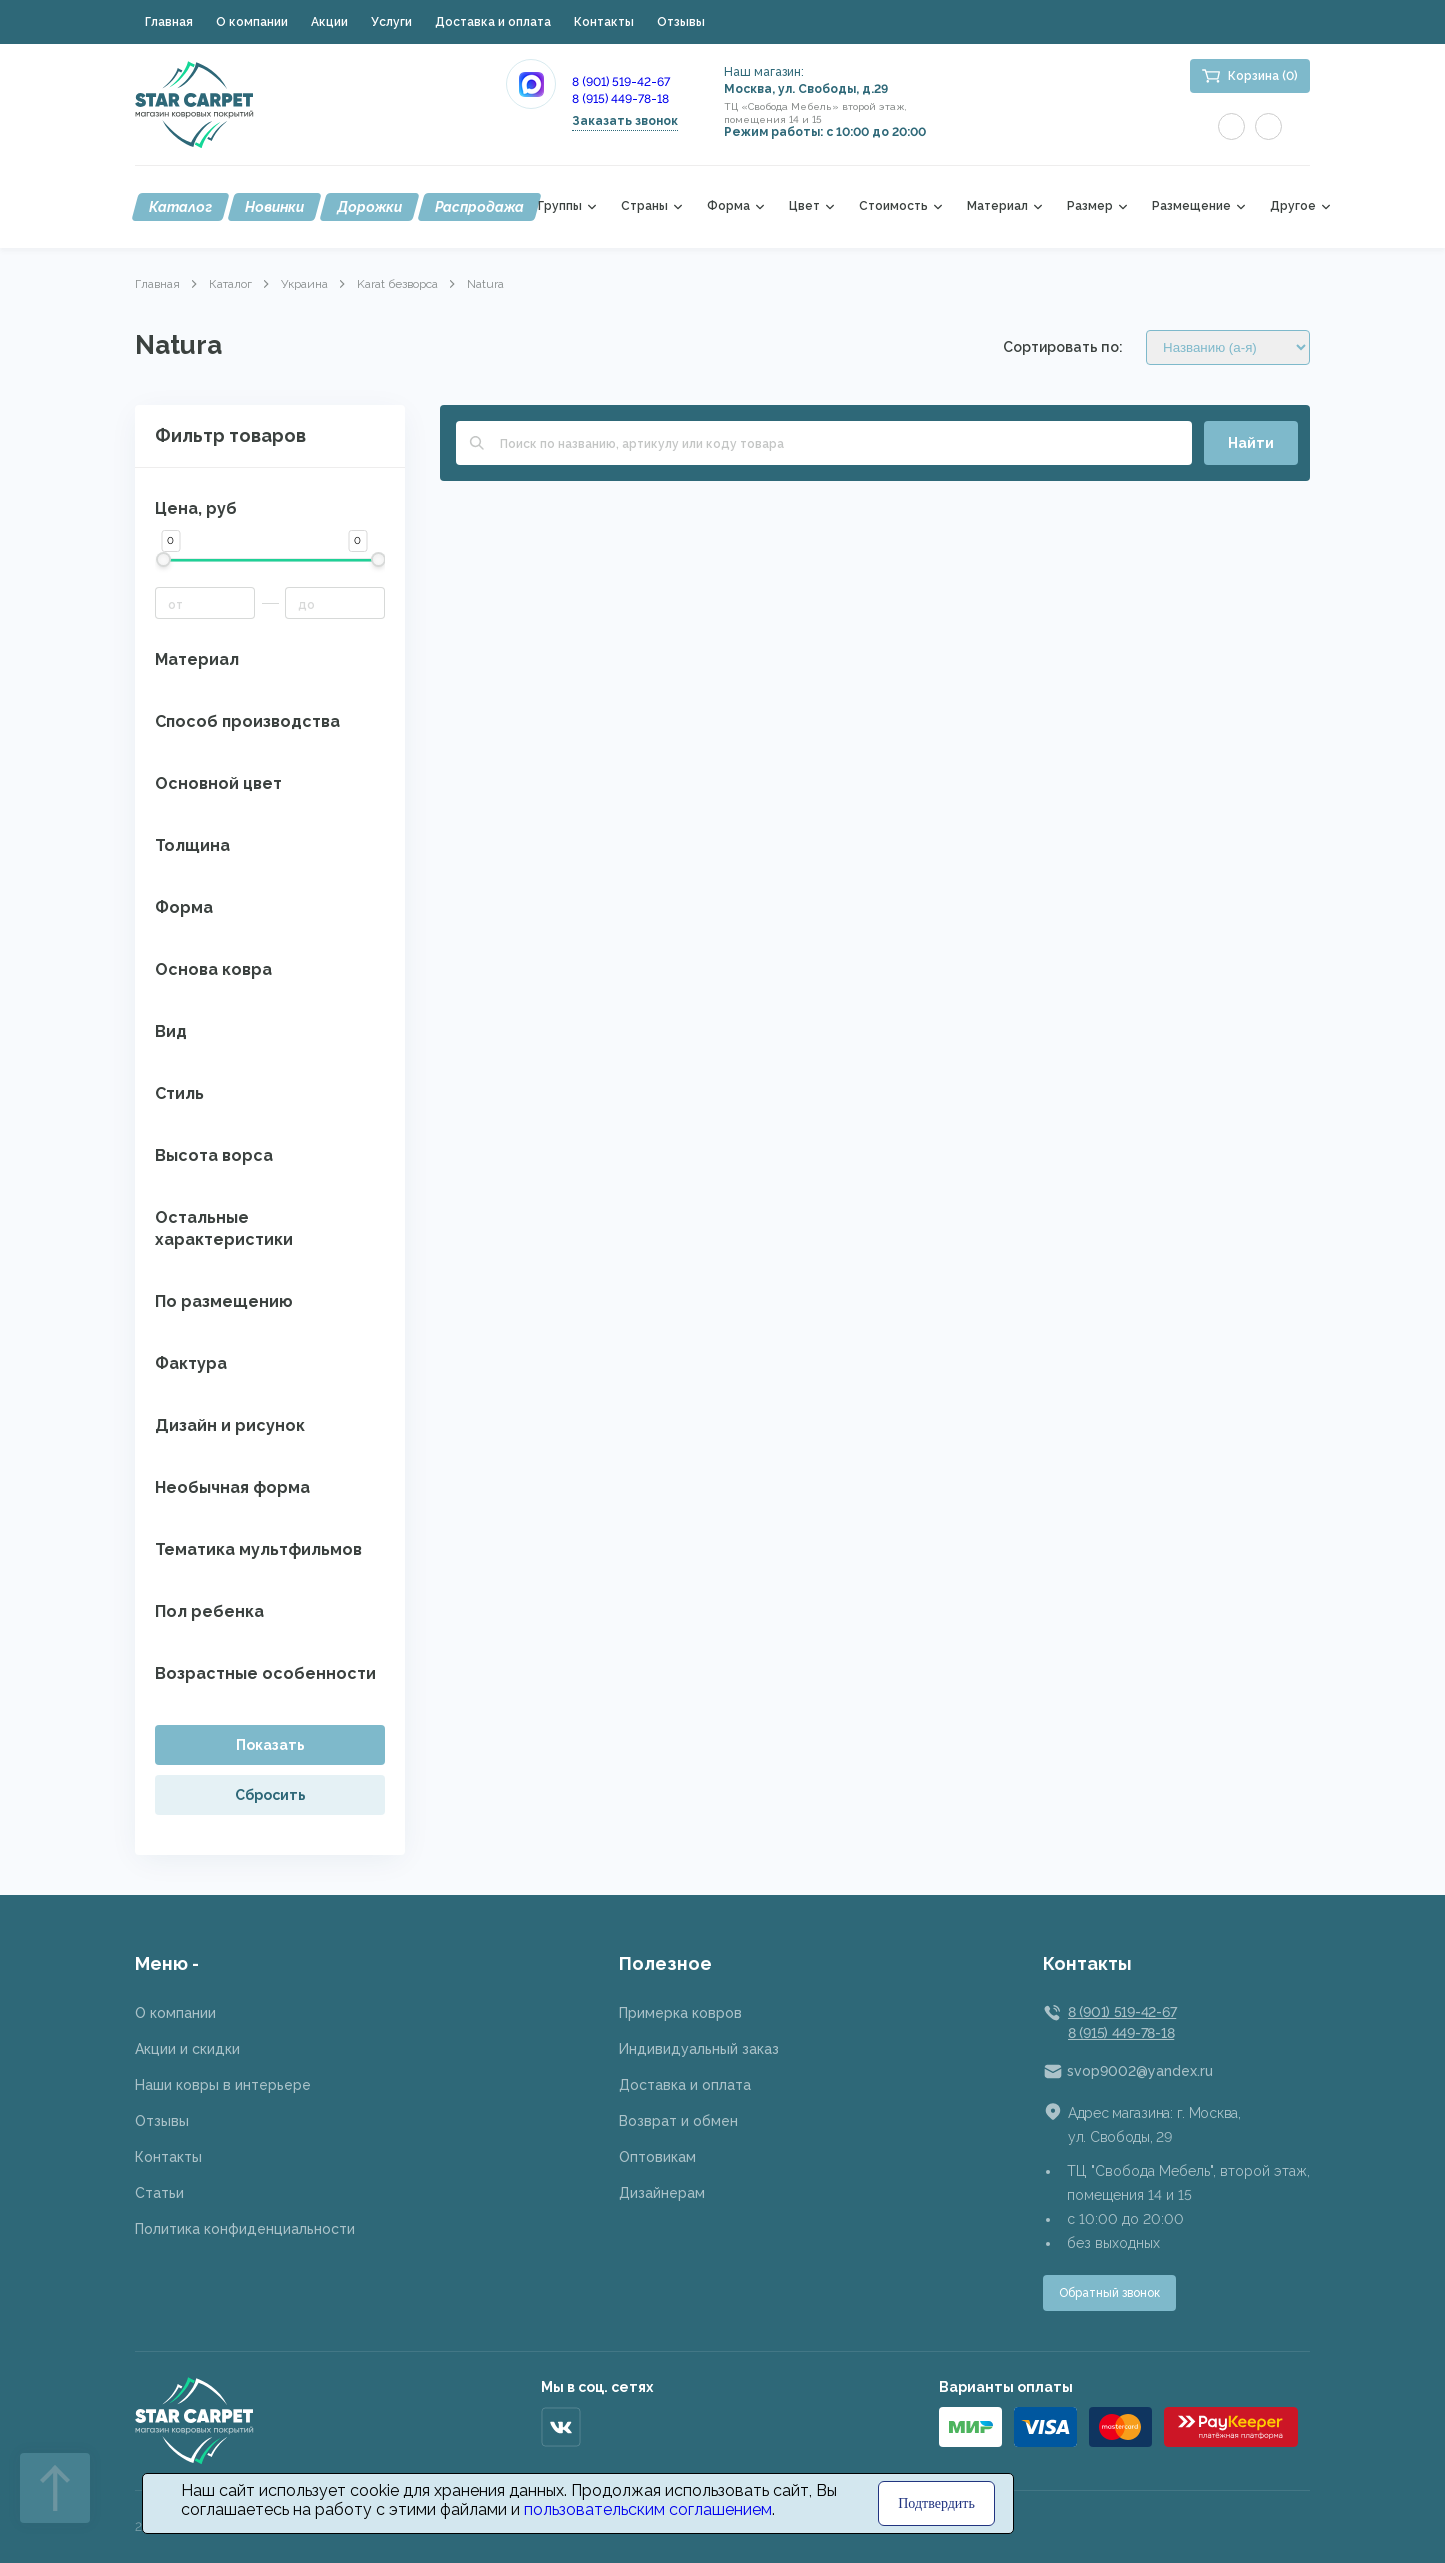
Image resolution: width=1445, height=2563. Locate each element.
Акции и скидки (187, 2049)
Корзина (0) (1263, 76)
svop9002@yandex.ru (1140, 2071)
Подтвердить (936, 2503)
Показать (270, 1745)
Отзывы (681, 22)
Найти (1251, 443)
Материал (997, 206)
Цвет (804, 206)
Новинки (274, 207)
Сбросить (270, 1795)
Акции (329, 22)
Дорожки (369, 207)
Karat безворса (397, 284)
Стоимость (893, 206)
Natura (485, 284)
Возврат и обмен (678, 2121)
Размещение (1191, 206)
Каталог (180, 207)
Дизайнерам (662, 2193)
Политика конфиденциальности (245, 2229)
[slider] (162, 559)
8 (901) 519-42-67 (621, 82)
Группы (560, 206)
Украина (304, 284)
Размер (1090, 206)
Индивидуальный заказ (699, 2049)
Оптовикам (657, 2157)
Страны (644, 206)
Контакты (604, 22)
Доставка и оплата (493, 22)
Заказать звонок (625, 121)
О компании (252, 22)
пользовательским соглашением (648, 2509)
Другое (1293, 206)
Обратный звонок (1109, 2293)
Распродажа (479, 207)
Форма (728, 206)
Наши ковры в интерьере (223, 2085)
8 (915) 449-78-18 (620, 99)
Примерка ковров (680, 2013)
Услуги (391, 22)
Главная (169, 22)
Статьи (159, 2193)
